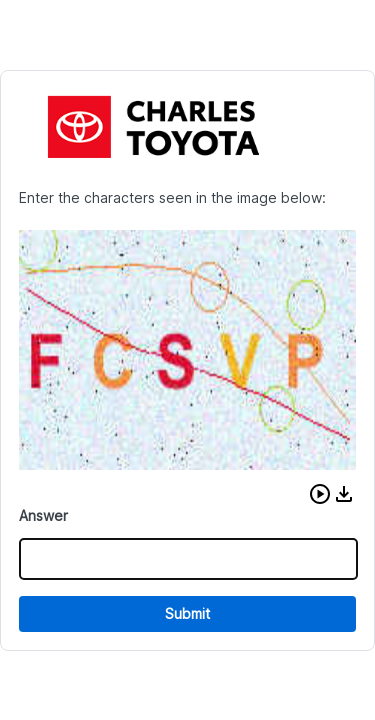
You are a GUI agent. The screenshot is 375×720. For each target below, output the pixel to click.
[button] (320, 494)
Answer (43, 515)
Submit (187, 613)
